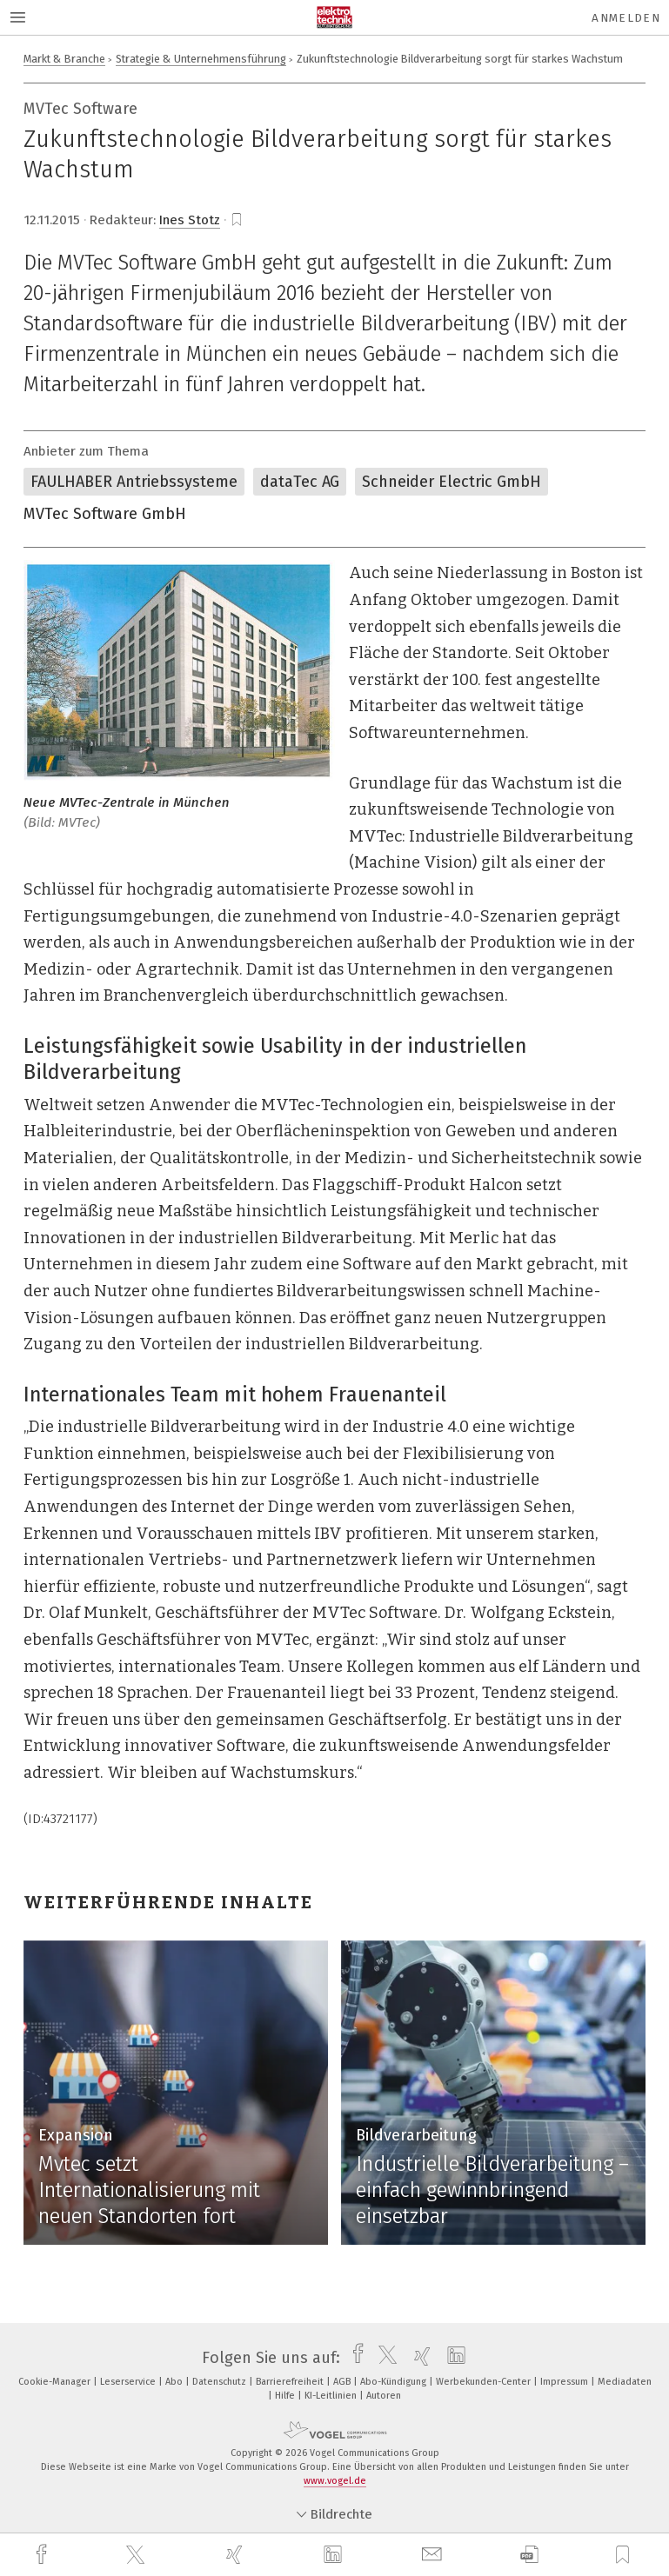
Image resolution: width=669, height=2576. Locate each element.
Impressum (565, 2381)
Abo (175, 2381)
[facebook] (43, 2554)
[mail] (434, 2554)
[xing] (236, 2555)
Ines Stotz (189, 220)
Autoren (383, 2395)
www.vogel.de (335, 2480)
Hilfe (286, 2395)
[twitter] (137, 2555)
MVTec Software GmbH (104, 513)
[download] (529, 2555)
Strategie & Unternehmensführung (201, 58)
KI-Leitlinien (331, 2395)
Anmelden (626, 17)
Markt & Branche (64, 58)
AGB (343, 2381)
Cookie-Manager (55, 2381)
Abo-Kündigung (394, 2381)
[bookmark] (237, 220)
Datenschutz (220, 2381)
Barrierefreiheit (291, 2381)
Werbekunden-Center (484, 2381)
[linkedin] (335, 2555)
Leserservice (129, 2381)
